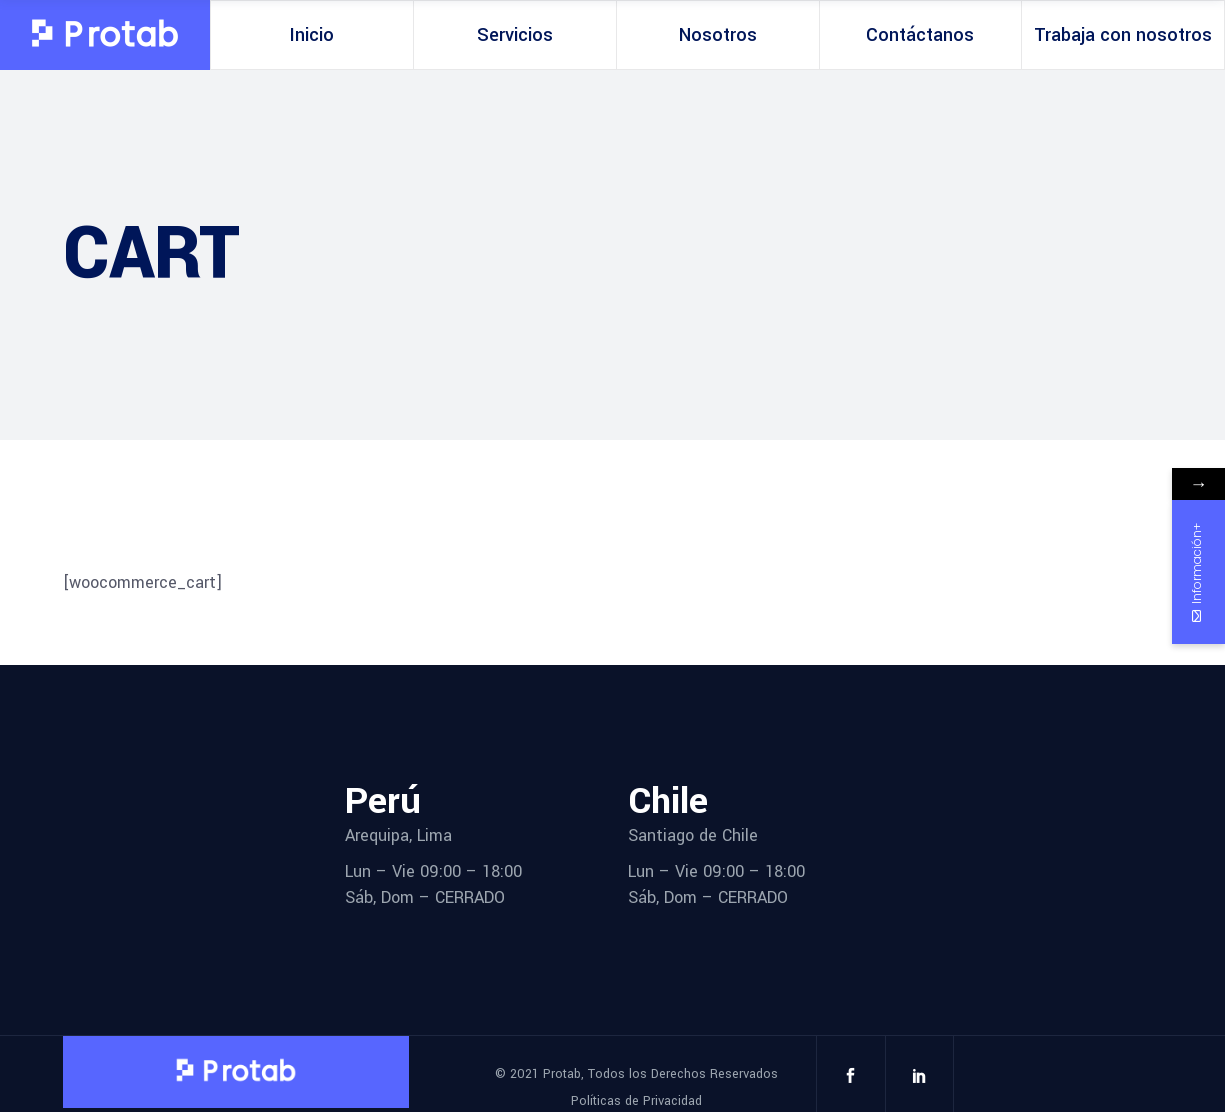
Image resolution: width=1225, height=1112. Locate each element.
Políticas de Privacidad (636, 1101)
